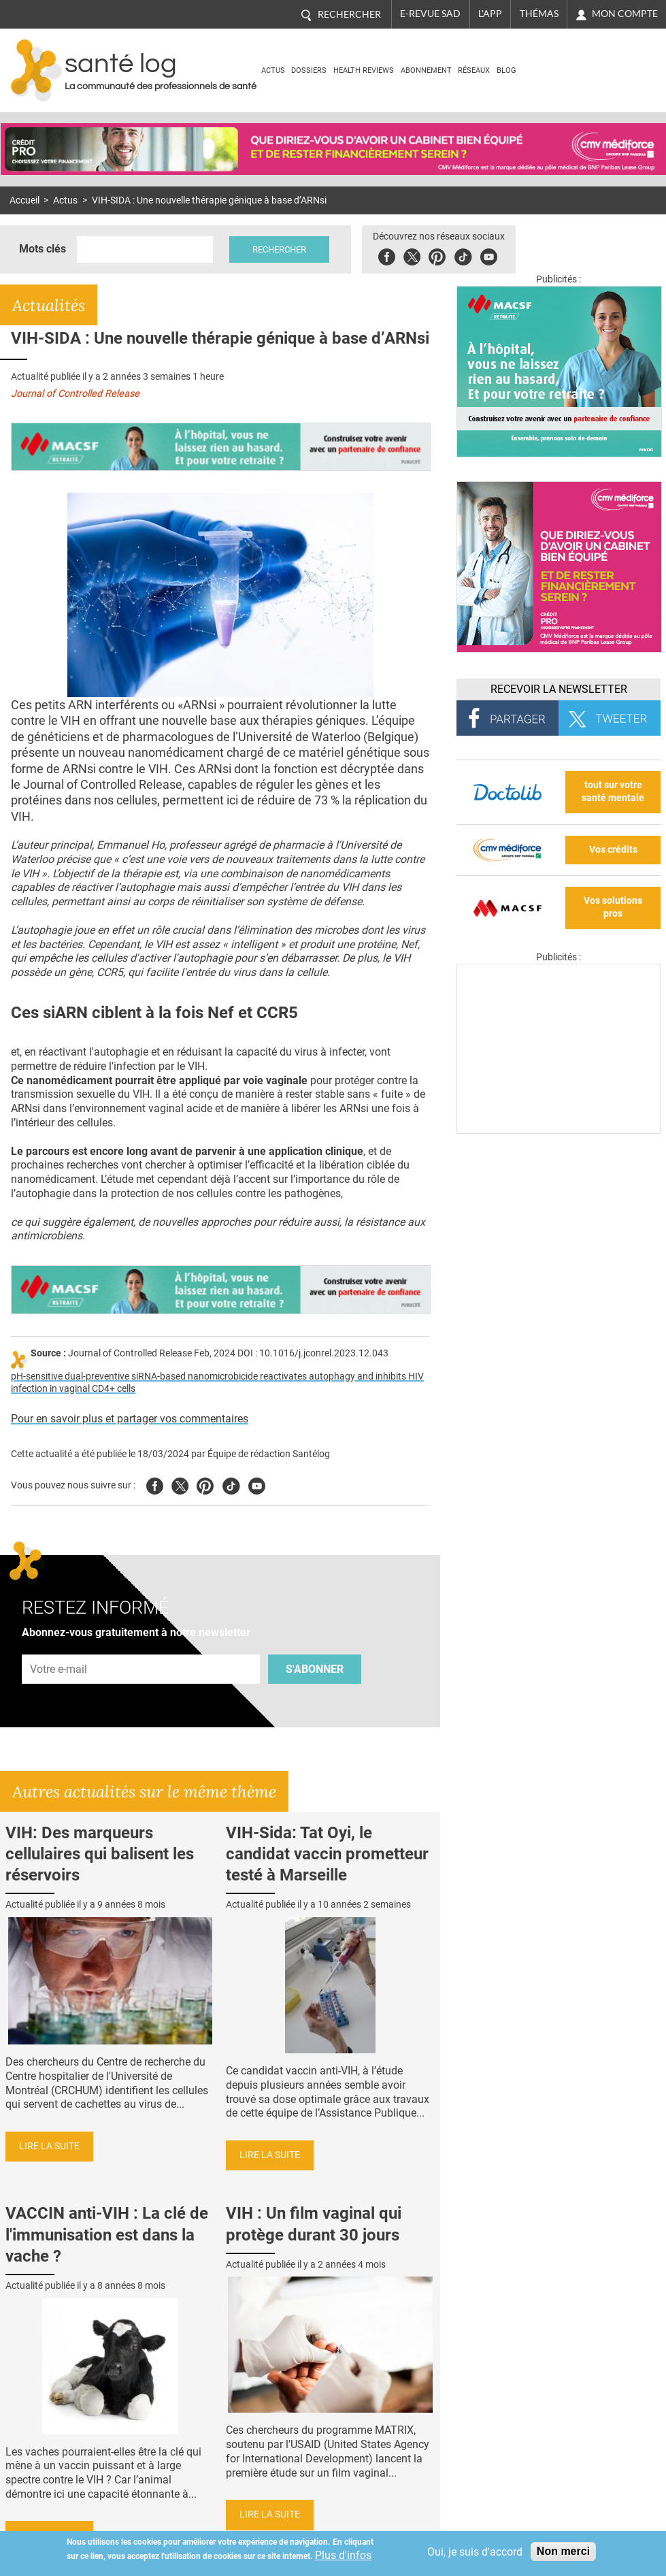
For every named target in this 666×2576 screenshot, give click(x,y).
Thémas (539, 13)
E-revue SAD (430, 13)
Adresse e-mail (59, 1646)
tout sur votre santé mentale (613, 791)
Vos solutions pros (613, 907)
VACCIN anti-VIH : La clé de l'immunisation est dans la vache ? (106, 2234)
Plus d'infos (343, 2555)
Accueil (24, 200)
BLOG (506, 70)
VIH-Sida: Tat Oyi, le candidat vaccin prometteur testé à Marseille (327, 1854)
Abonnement (426, 70)
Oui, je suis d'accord (474, 2551)
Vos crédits (613, 849)
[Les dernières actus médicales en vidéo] (558, 1130)
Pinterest (437, 254)
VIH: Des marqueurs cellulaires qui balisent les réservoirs (99, 1854)
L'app (490, 13)
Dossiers (309, 70)
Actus (273, 70)
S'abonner (315, 1669)
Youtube (256, 1484)
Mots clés (42, 248)
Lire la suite (49, 2146)
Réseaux (474, 70)
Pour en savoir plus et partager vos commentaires (129, 1418)
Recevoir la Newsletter (558, 689)
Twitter (411, 254)
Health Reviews (363, 70)
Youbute (488, 254)
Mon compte (625, 13)
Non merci (563, 2551)
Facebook (386, 254)
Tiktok (463, 254)
